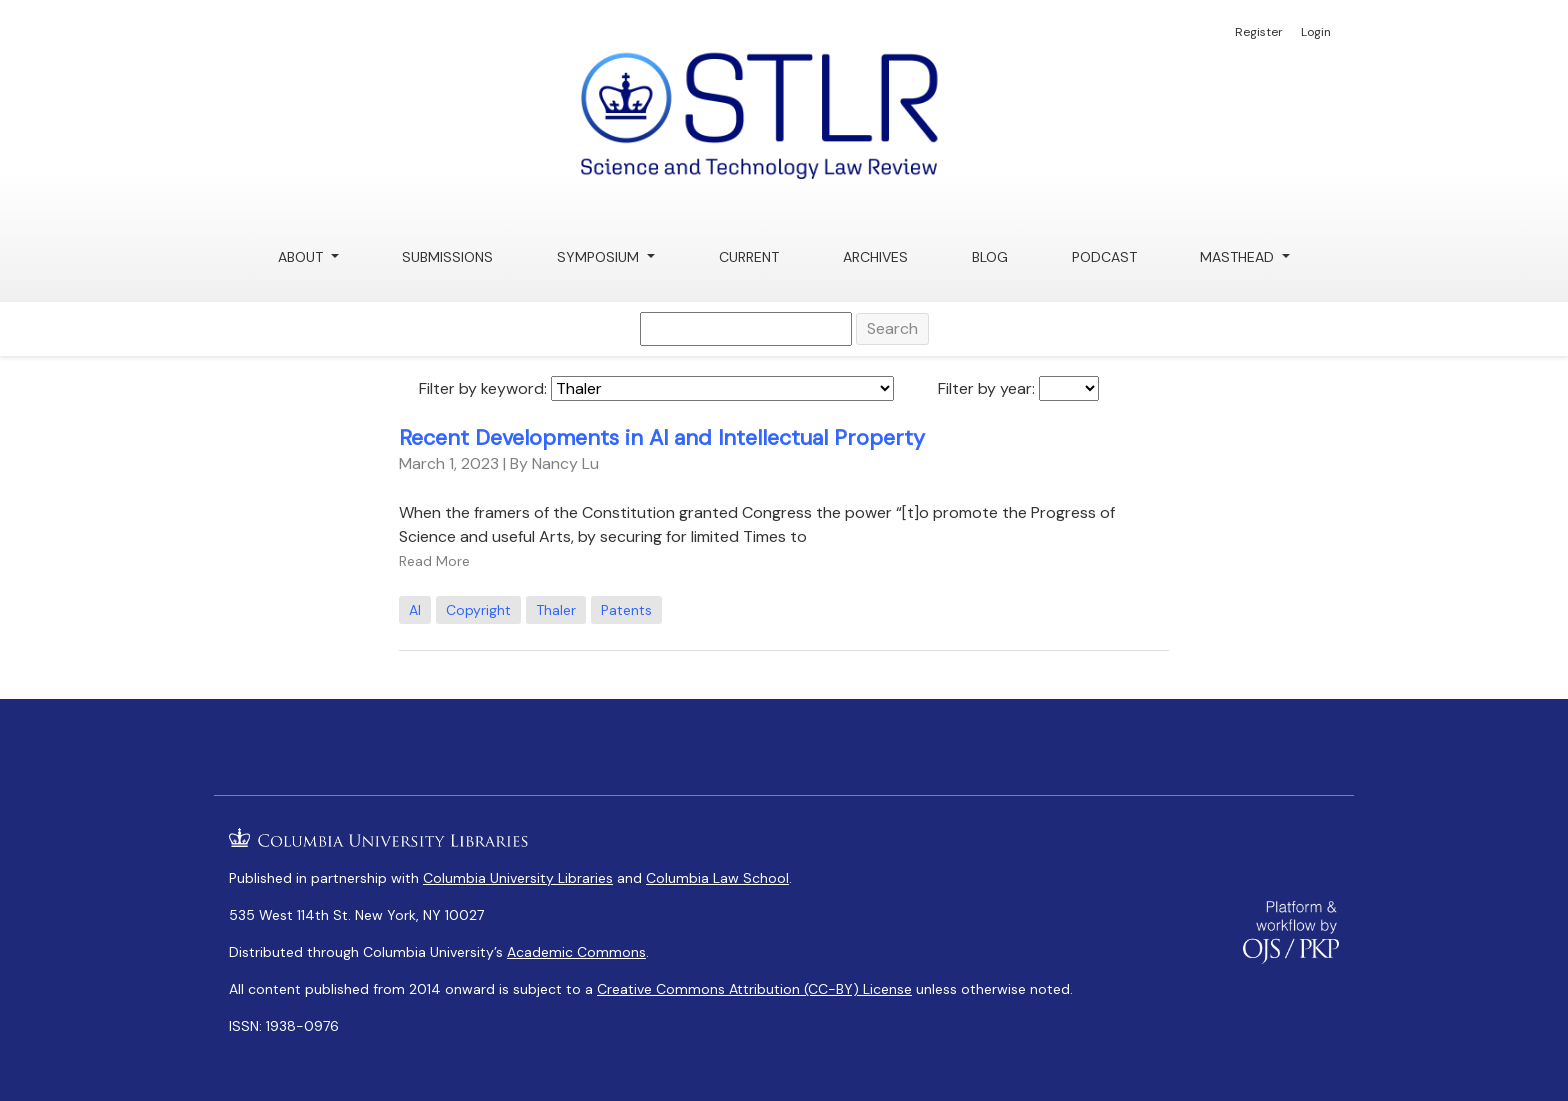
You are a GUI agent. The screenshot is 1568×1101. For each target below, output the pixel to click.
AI (415, 610)
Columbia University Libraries (518, 878)
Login (1316, 32)
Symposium (600, 257)
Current (749, 257)
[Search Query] (746, 329)
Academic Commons (576, 952)
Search (892, 328)
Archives (875, 257)
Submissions (447, 257)
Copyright (478, 610)
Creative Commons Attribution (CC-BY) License (754, 989)
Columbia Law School (717, 878)
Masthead (1239, 257)
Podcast (1104, 257)
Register (1259, 32)
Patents (626, 610)
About (302, 257)
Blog (990, 257)
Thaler (556, 610)
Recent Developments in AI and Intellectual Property (662, 438)
